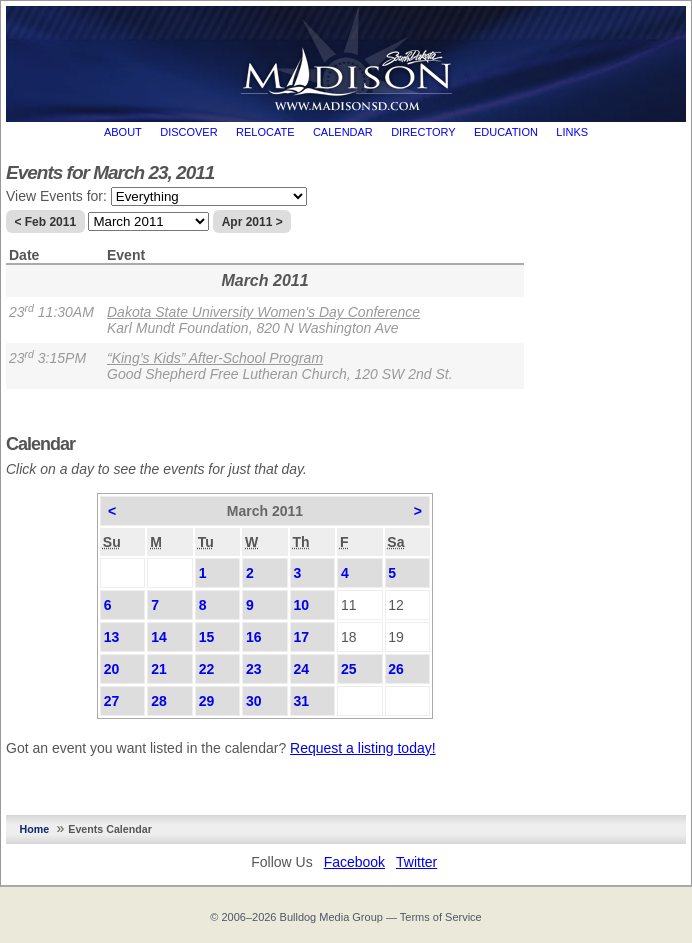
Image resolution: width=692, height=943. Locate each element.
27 (112, 701)
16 (254, 637)
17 (301, 637)
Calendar (343, 132)
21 (159, 669)
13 (112, 637)
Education (506, 132)
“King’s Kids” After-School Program (215, 358)
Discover (188, 132)
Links (572, 132)
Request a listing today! (363, 748)
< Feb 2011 (45, 222)
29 (207, 701)
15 (207, 637)
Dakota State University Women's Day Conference (263, 312)
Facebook (354, 862)
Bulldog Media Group (331, 917)
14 (159, 637)
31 (301, 701)
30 (254, 701)
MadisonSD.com (346, 59)
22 (207, 669)
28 (159, 701)
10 (301, 605)
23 (254, 669)
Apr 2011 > (252, 222)
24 (301, 669)
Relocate (265, 132)
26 (396, 669)
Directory (423, 132)
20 (112, 669)
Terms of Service (441, 917)
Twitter (416, 862)
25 (349, 669)
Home (35, 829)
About (123, 132)
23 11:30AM (51, 312)
